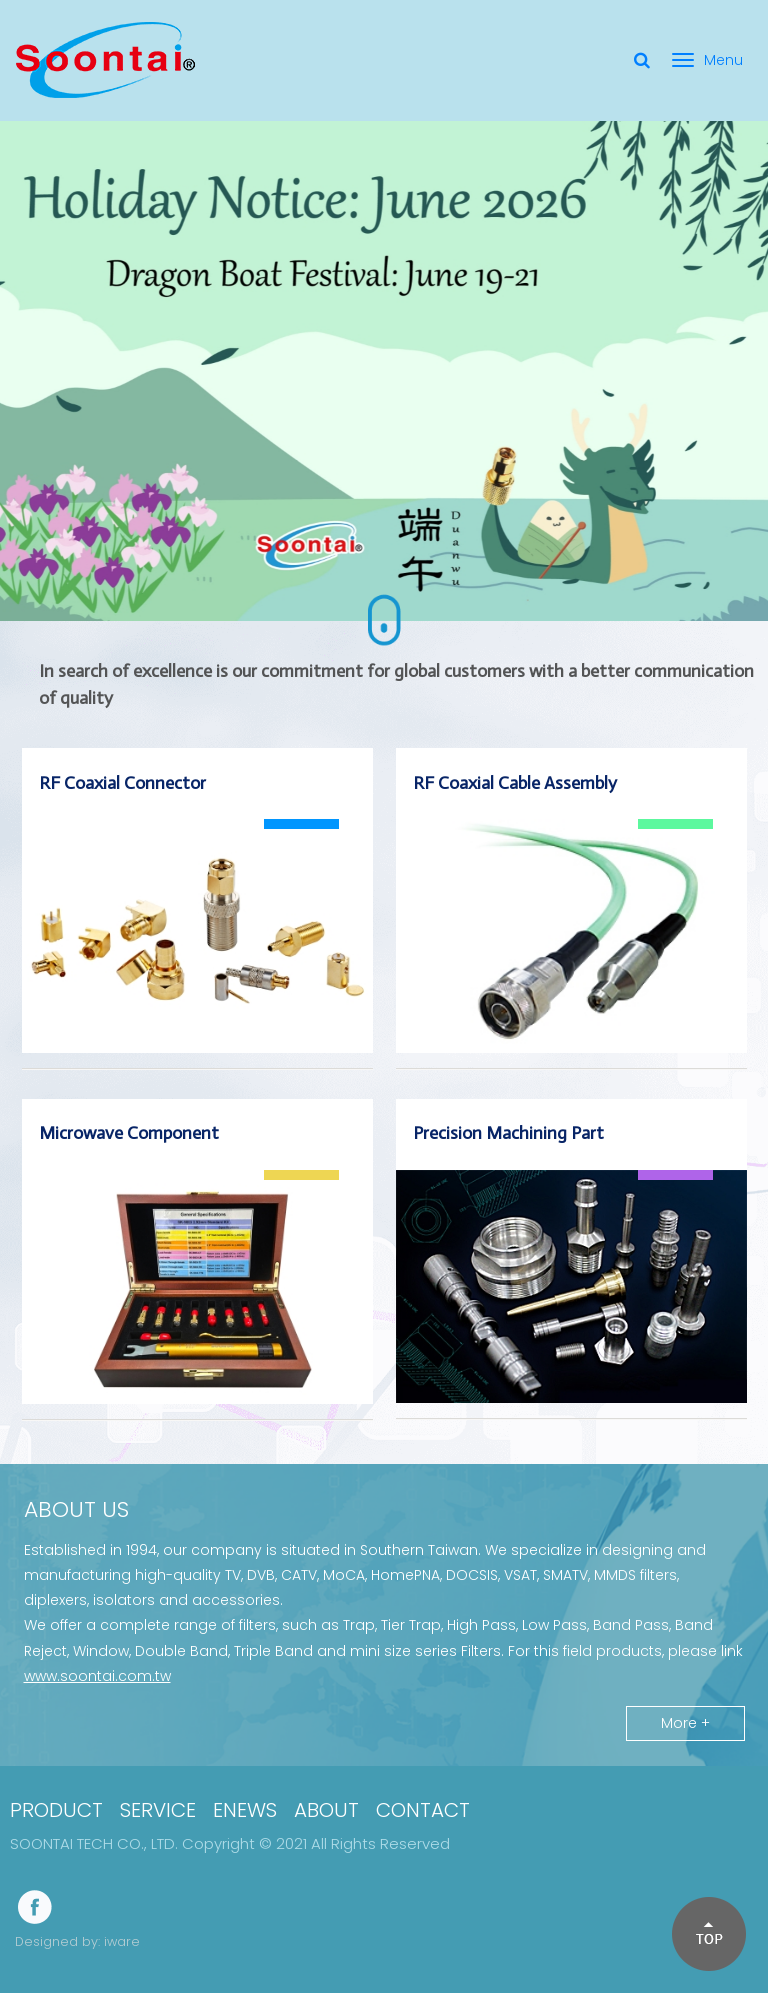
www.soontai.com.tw (97, 1676)
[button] (708, 1933)
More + (685, 1723)
